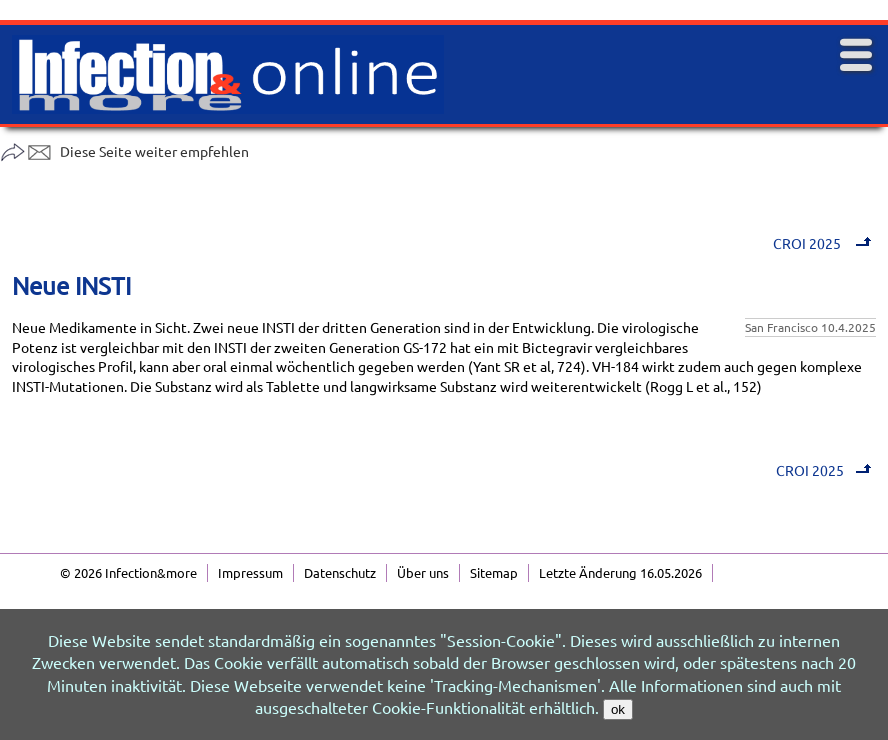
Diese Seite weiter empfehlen (124, 151)
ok (618, 709)
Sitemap (494, 572)
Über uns (423, 572)
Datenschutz (340, 572)
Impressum (250, 572)
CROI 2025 (824, 243)
